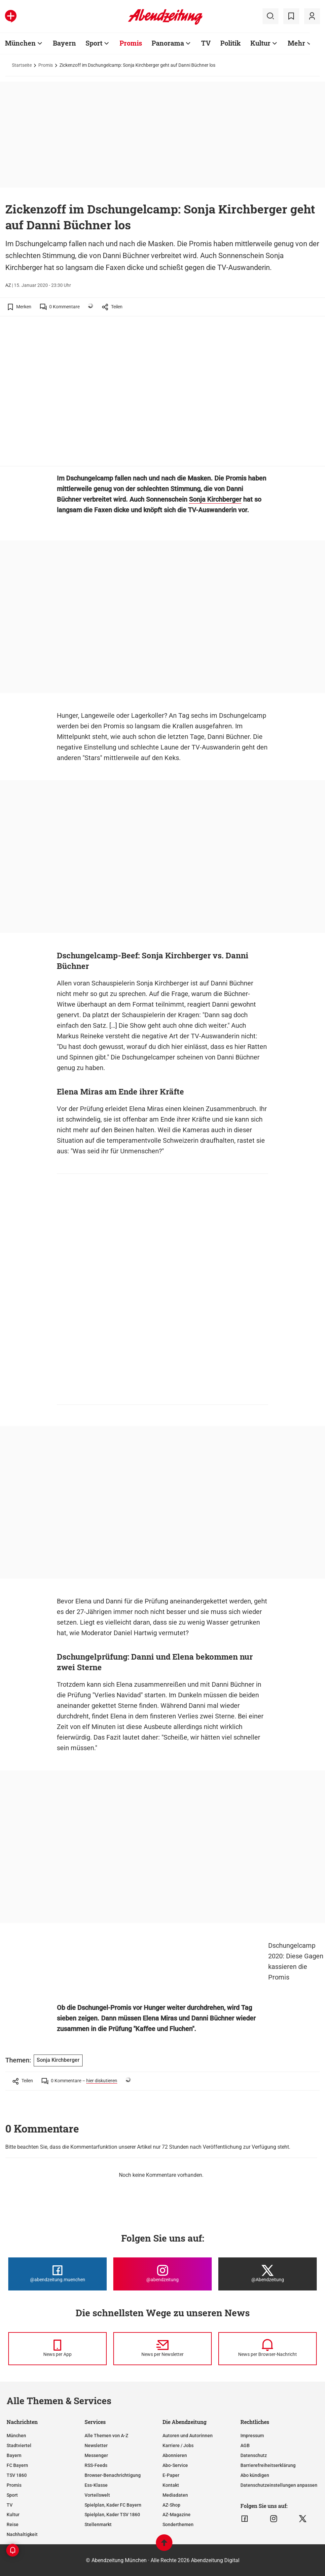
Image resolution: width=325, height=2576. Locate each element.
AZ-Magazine (176, 2514)
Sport (12, 2495)
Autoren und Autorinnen (187, 2435)
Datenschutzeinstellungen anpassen (278, 2485)
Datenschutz (253, 2455)
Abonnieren (174, 2455)
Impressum (252, 2435)
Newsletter (96, 2445)
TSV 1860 (17, 2475)
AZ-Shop (171, 2505)
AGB (245, 2445)
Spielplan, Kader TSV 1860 (112, 2514)
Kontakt (170, 2485)
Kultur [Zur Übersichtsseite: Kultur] (260, 43)
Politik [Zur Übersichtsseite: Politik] (230, 43)
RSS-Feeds (96, 2465)
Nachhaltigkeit (22, 2534)
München (16, 2435)
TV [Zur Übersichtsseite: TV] (206, 43)
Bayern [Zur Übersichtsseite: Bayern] (64, 43)
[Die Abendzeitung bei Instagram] (162, 2273)
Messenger (96, 2455)
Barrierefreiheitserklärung (268, 2465)
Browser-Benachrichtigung (113, 2475)
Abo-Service (175, 2465)
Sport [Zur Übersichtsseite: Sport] (94, 43)
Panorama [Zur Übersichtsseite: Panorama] (168, 43)
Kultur (13, 2514)
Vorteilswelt (97, 2495)
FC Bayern (17, 2465)
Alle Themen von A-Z (106, 2435)
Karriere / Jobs (178, 2445)
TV (10, 2505)
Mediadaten (175, 2495)
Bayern (14, 2455)
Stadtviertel (19, 2445)
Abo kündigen (254, 2475)
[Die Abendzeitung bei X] (267, 2273)
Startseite (22, 65)
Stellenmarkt (98, 2524)
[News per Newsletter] (162, 2348)
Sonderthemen (178, 2524)
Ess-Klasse (96, 2485)
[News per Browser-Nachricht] (267, 2348)
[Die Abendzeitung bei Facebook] (57, 2273)
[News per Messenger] (57, 2348)
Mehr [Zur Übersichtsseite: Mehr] (296, 43)
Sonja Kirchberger (215, 499)
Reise (12, 2524)
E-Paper (170, 2475)
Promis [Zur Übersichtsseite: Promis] (131, 43)
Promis (45, 65)
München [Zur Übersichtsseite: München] (20, 43)
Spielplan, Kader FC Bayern (113, 2505)
